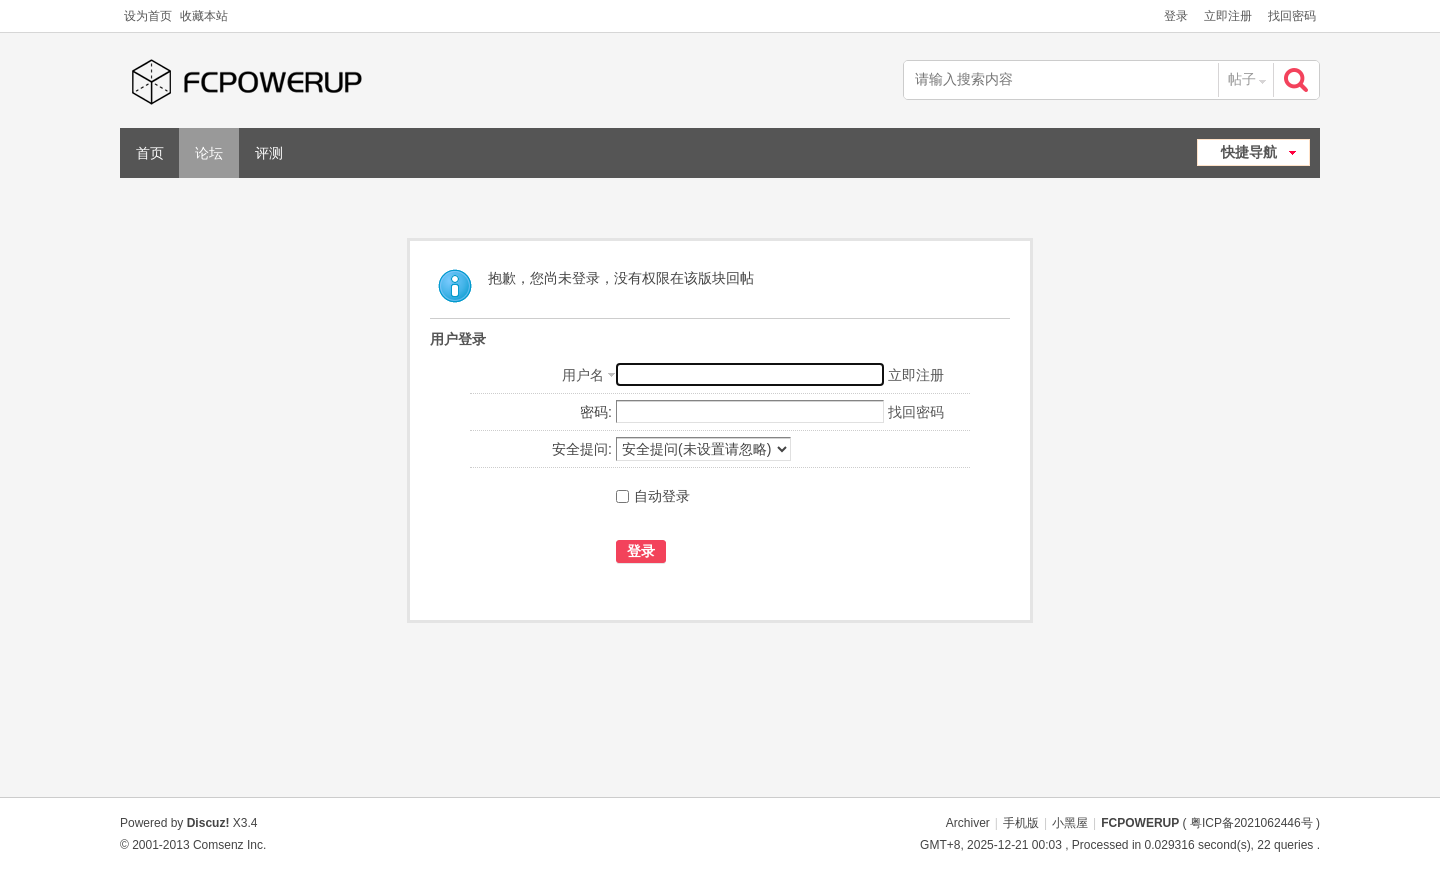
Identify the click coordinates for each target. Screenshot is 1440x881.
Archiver (968, 823)
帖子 (1242, 79)
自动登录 (653, 496)
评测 (269, 153)
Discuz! (208, 823)
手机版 (1021, 823)
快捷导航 (1249, 152)
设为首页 (148, 16)
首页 (150, 153)
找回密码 (1292, 16)
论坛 (209, 153)
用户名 (583, 375)
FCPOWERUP (1140, 823)
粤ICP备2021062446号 (1251, 823)
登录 (1176, 16)
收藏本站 (204, 16)
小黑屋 (1070, 823)
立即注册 (1228, 16)
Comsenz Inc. (229, 845)
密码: (596, 412)
